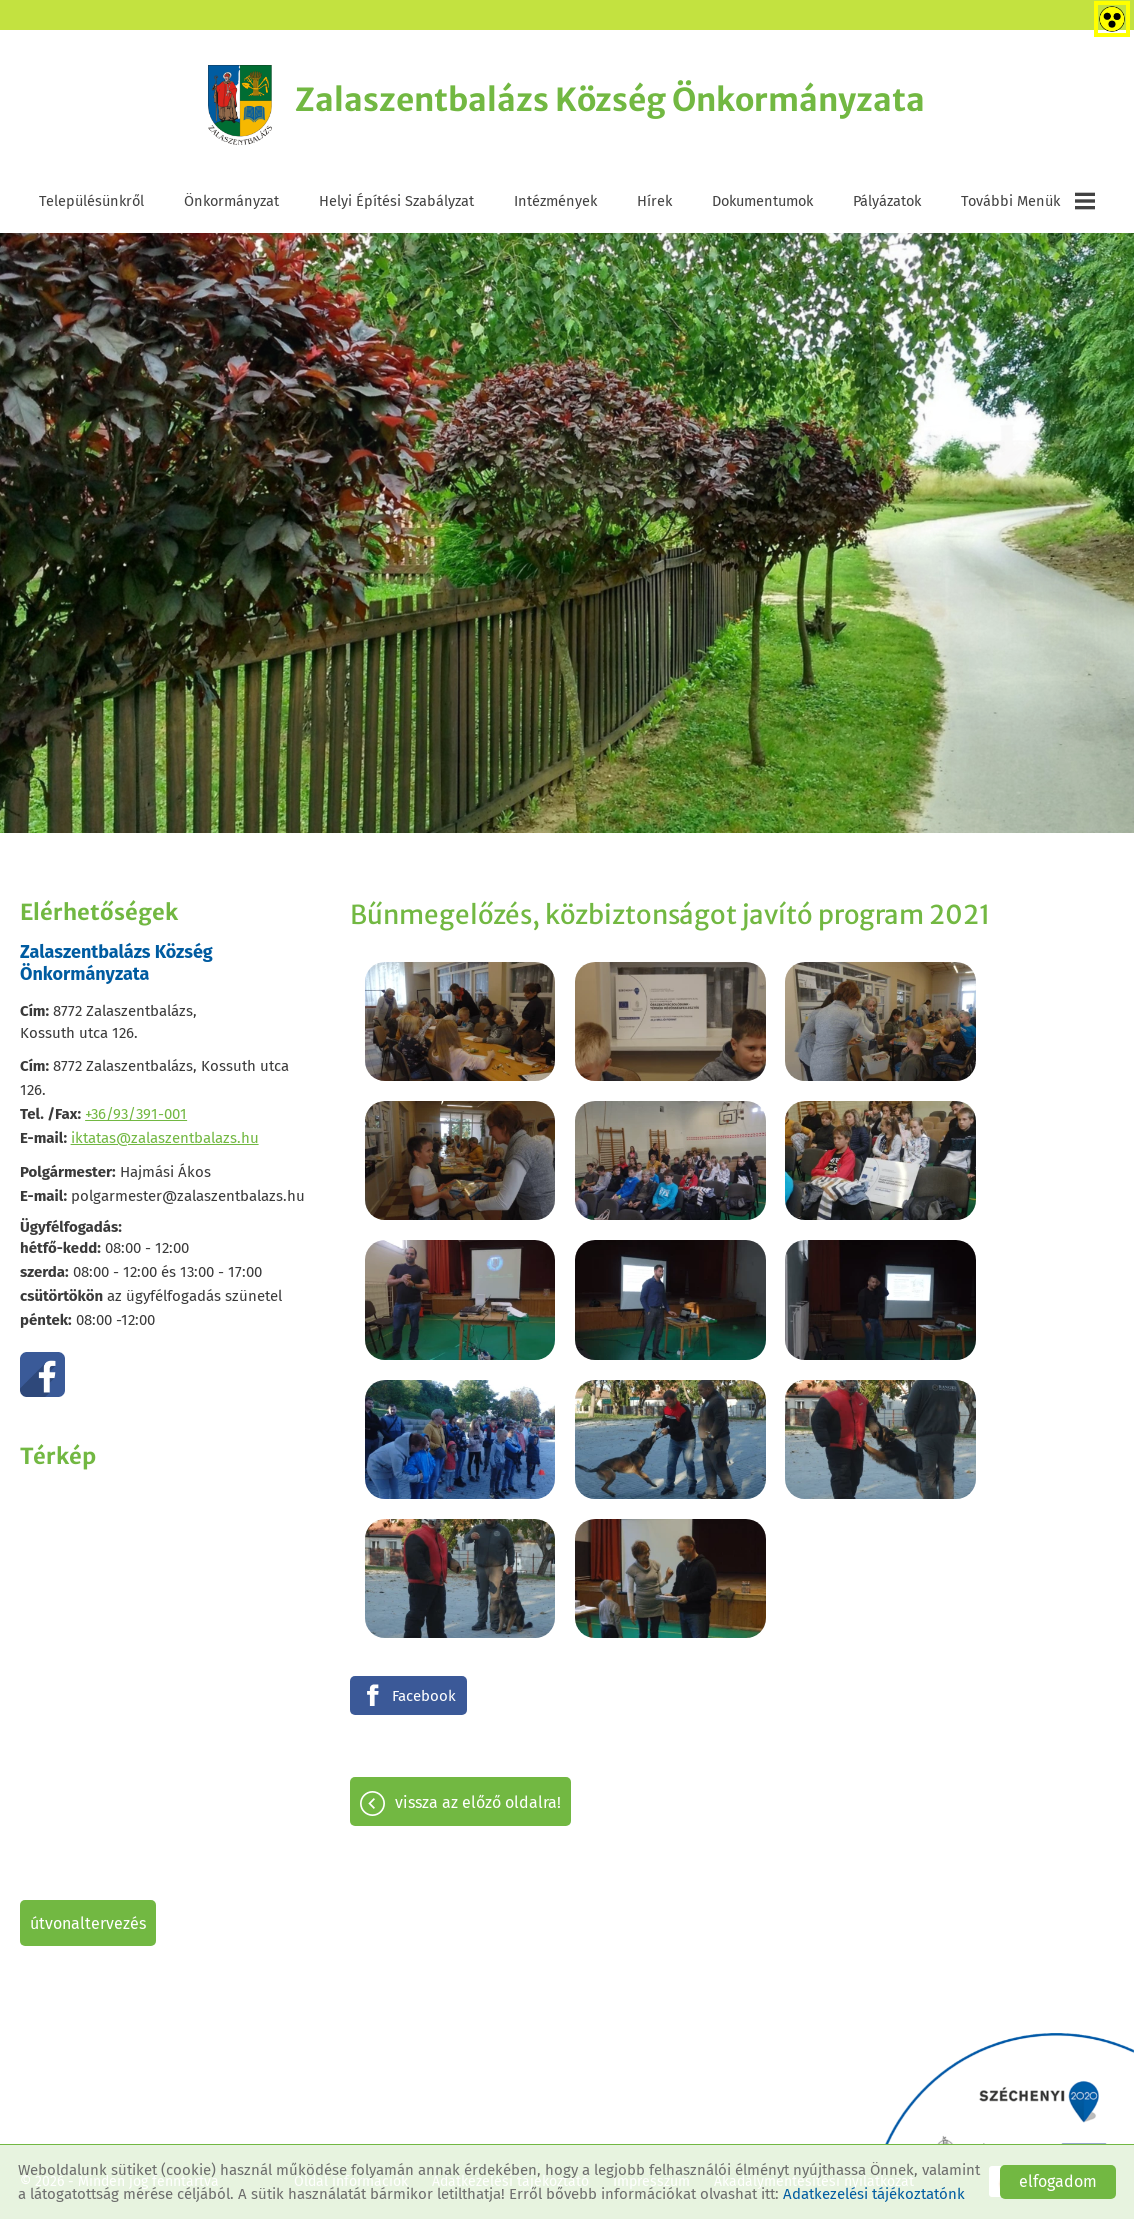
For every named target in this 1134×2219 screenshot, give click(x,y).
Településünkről (91, 202)
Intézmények (555, 202)
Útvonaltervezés (88, 1924)
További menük (1028, 202)
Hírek (654, 202)
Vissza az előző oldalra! (478, 1606)
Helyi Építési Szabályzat (396, 202)
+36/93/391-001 (136, 1115)
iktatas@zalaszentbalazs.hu (165, 1139)
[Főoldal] (236, 105)
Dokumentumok (762, 202)
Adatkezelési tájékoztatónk (874, 2194)
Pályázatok (887, 202)
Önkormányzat (231, 202)
